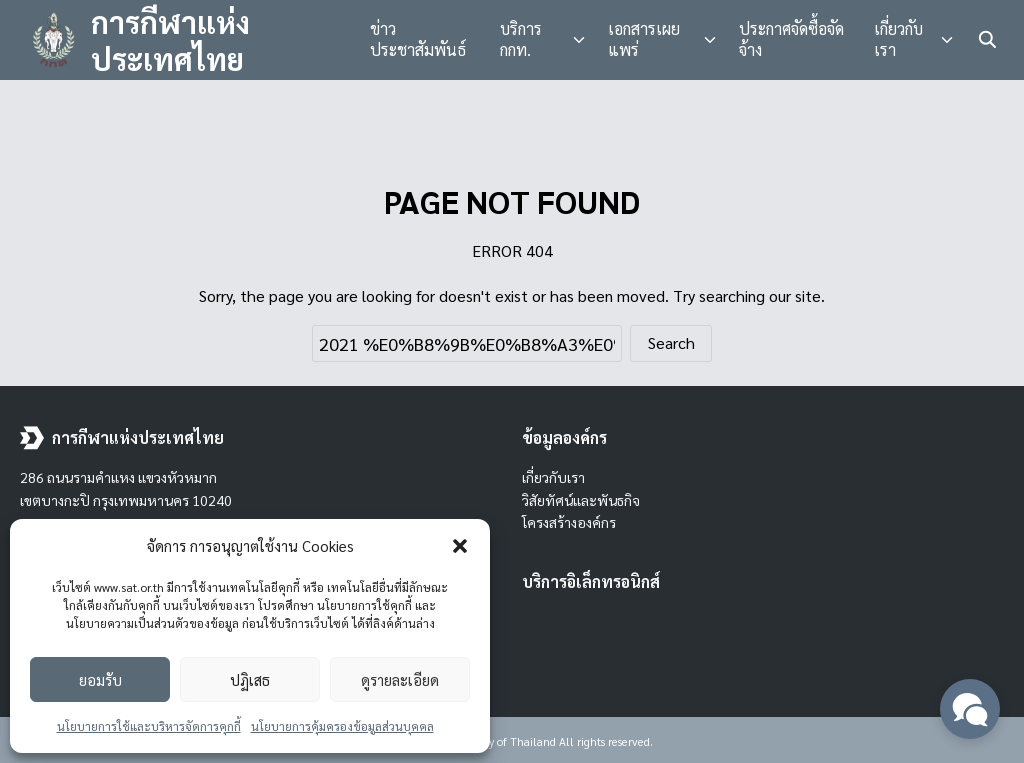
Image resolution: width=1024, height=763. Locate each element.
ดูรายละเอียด (400, 679)
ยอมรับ (100, 679)
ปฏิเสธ (250, 679)
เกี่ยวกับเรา (898, 39)
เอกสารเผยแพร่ (644, 39)
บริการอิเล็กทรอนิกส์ (591, 581)
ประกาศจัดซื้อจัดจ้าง (791, 39)
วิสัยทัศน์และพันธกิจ (581, 500)
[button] (460, 546)
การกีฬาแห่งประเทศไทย (170, 40)
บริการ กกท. (521, 39)
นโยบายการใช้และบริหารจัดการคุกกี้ (149, 726)
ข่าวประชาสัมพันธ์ (418, 39)
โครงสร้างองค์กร (569, 522)
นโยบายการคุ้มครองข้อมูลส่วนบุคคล (342, 726)
